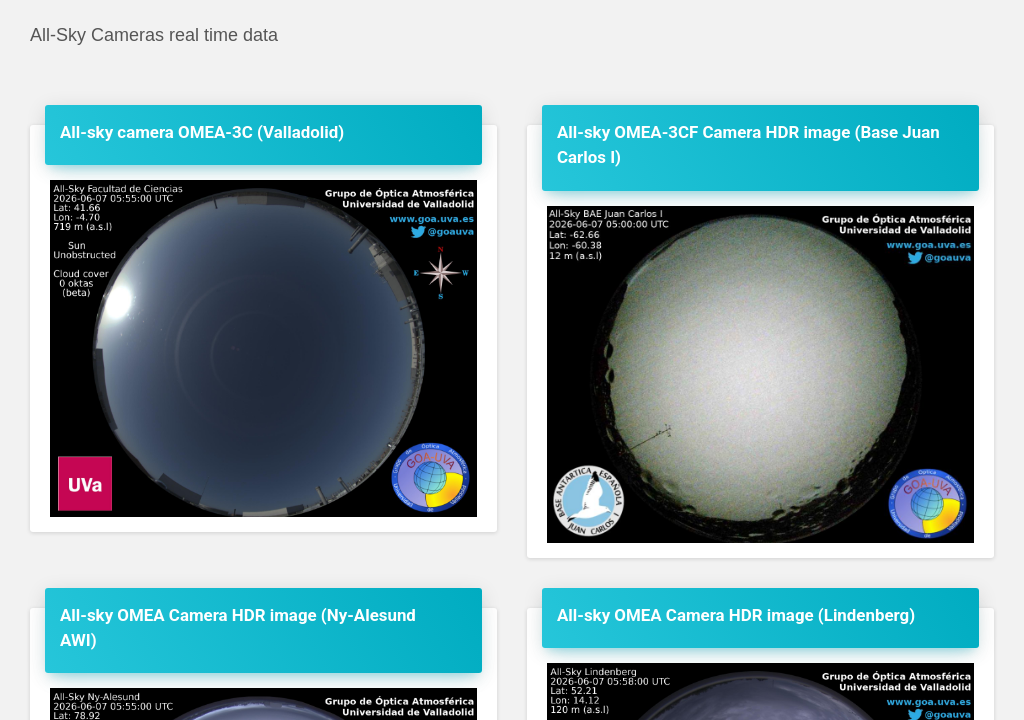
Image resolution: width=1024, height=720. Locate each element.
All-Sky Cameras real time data (154, 35)
